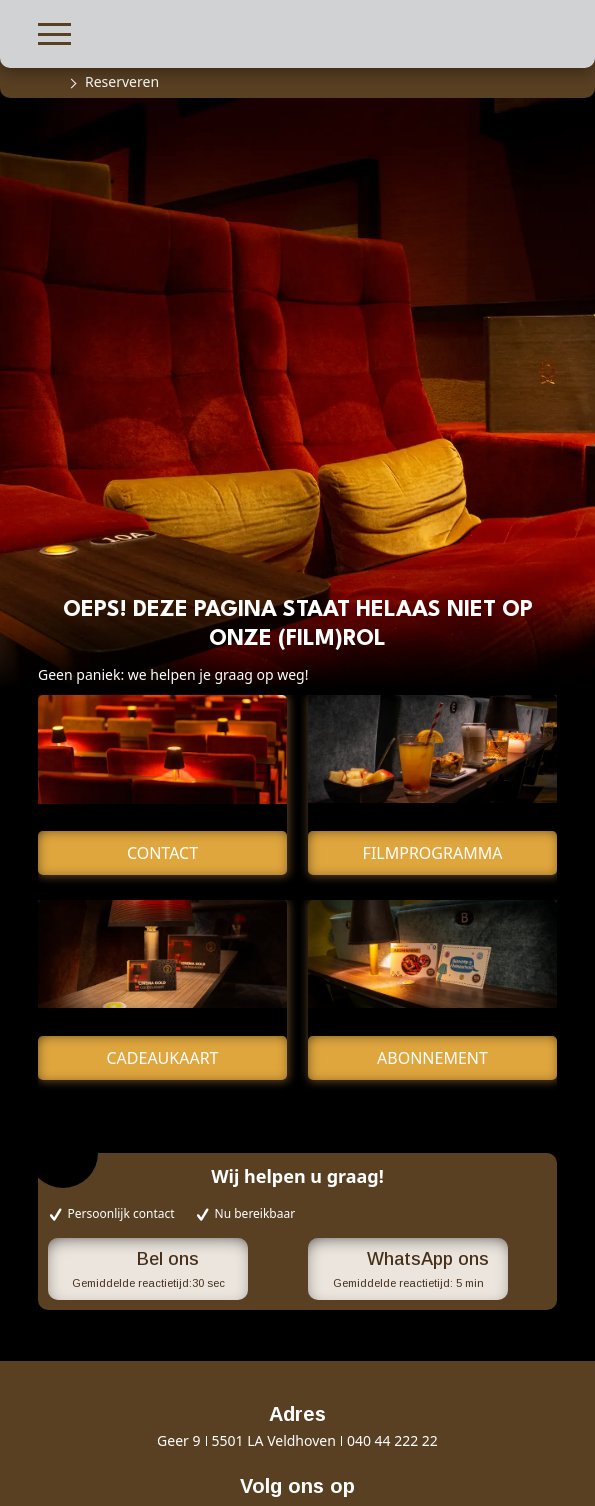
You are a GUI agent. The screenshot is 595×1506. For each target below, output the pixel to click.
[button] (54, 31)
